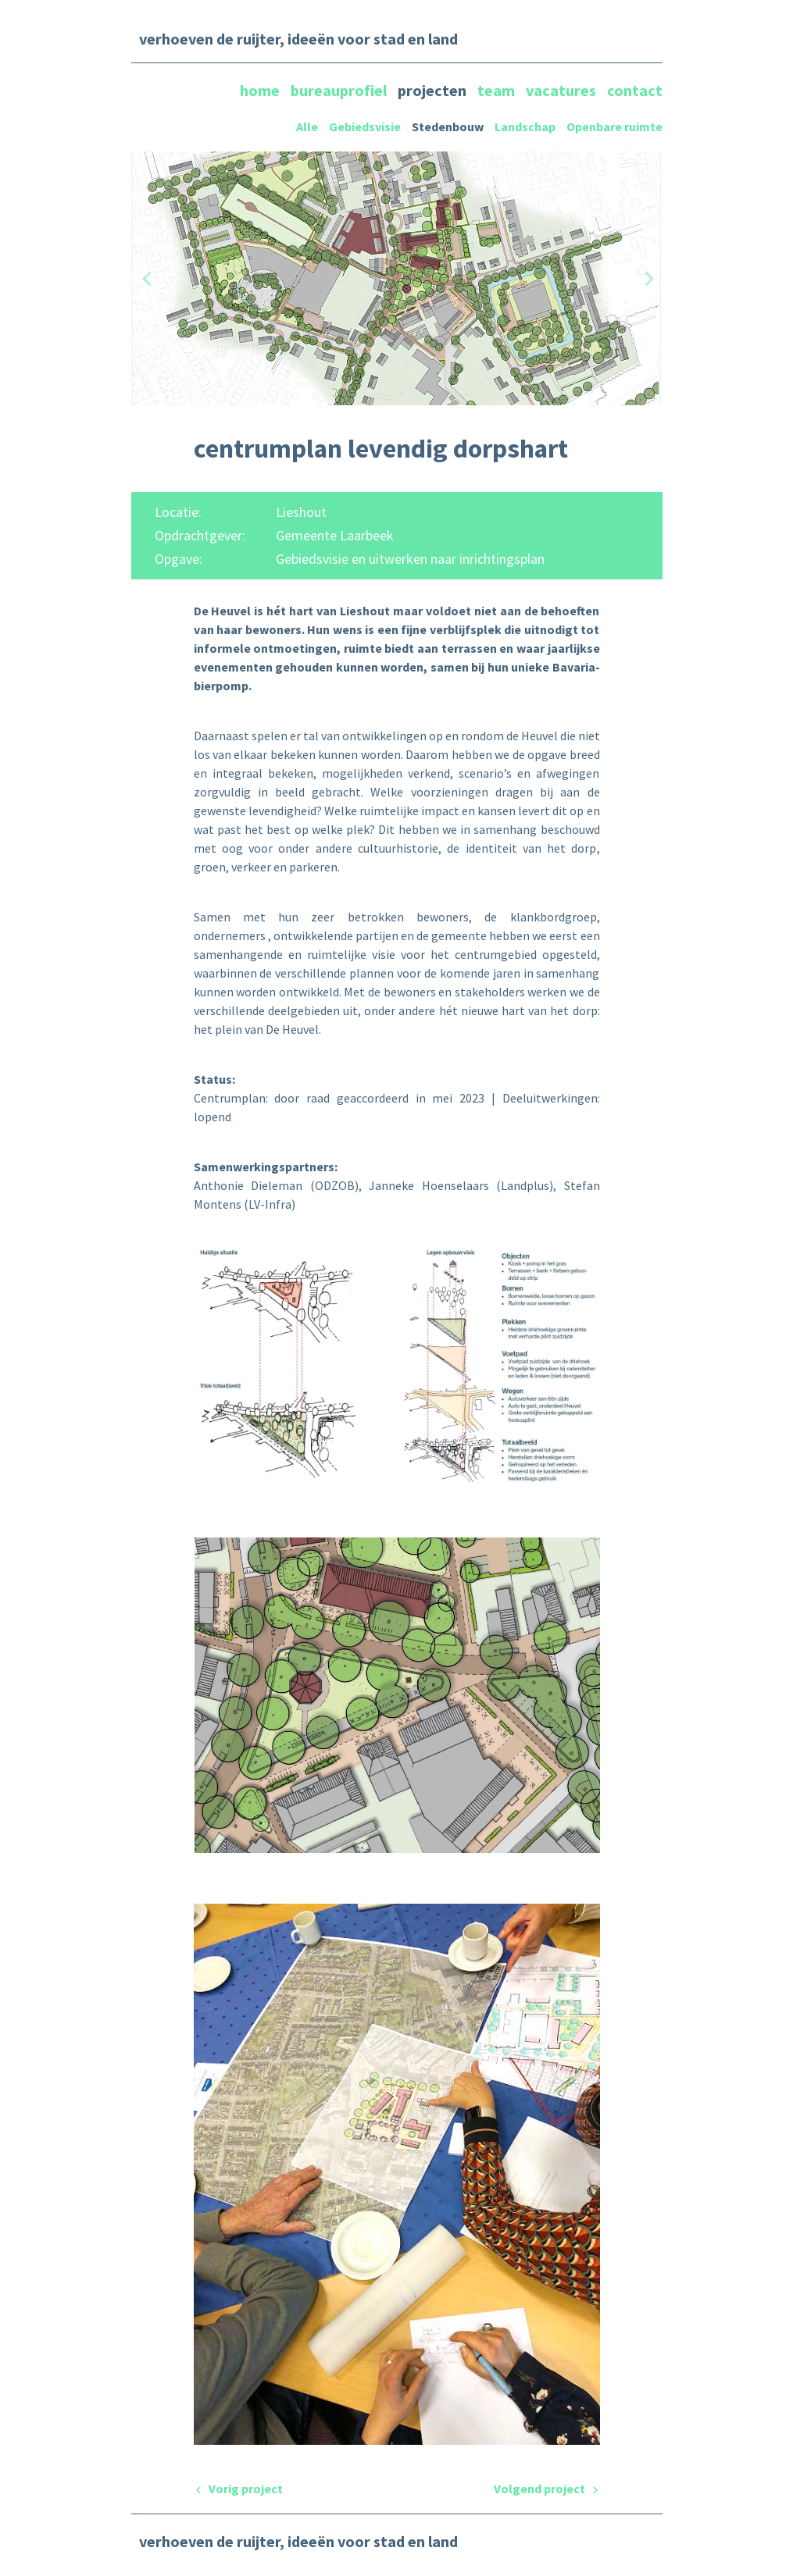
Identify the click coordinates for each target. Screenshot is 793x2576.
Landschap (525, 126)
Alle (307, 126)
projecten (434, 90)
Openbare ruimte (614, 126)
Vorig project (238, 2488)
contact (635, 90)
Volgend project (547, 2488)
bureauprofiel (340, 90)
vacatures (562, 90)
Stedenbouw (448, 126)
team (497, 90)
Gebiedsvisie (365, 126)
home (261, 90)
